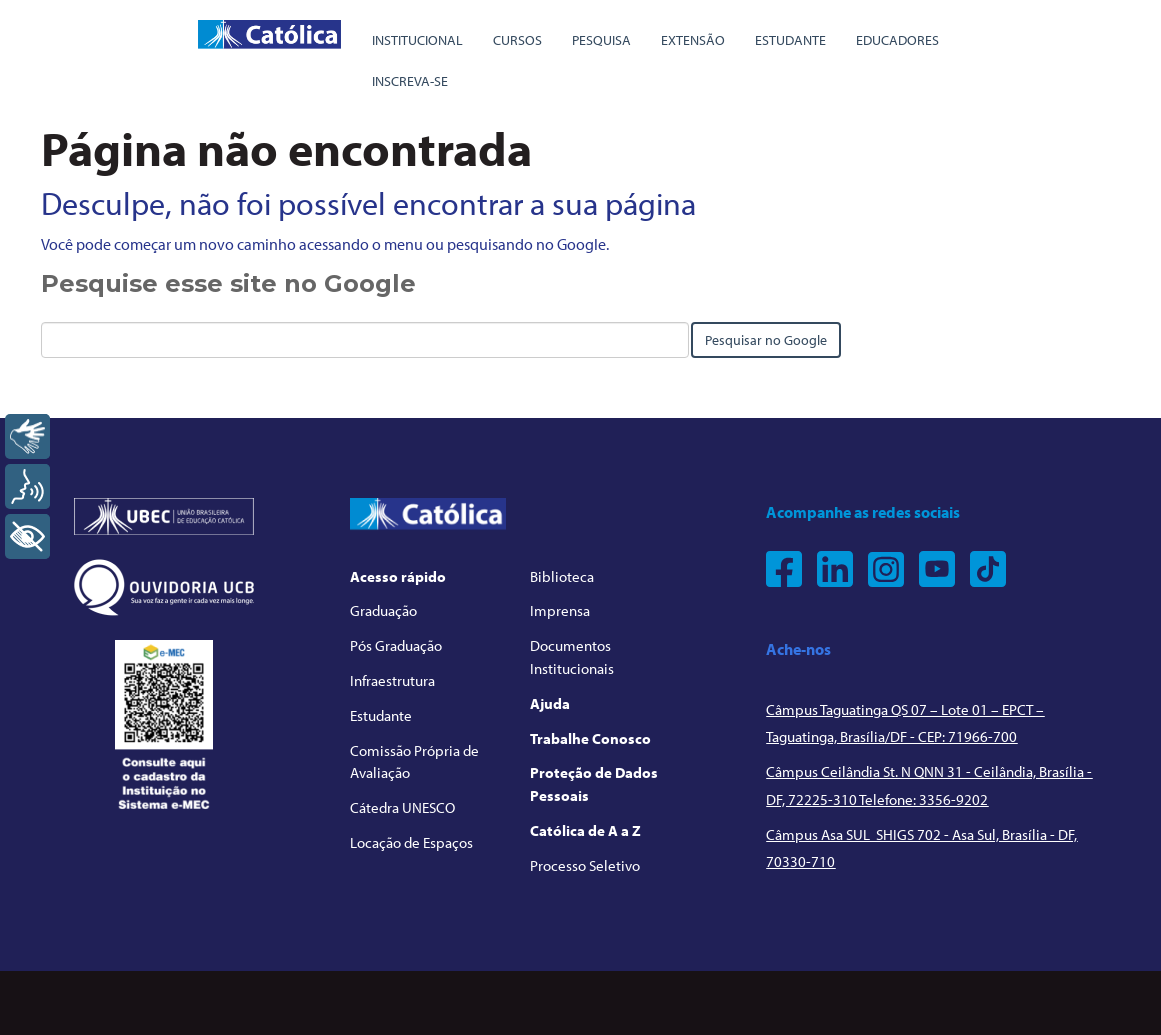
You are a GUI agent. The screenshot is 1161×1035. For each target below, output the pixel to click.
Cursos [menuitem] (517, 40)
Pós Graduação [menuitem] (396, 645)
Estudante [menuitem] (790, 40)
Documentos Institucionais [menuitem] (572, 657)
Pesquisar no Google (766, 340)
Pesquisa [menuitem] (601, 40)
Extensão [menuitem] (693, 40)
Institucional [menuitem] (417, 40)
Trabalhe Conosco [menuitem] (590, 738)
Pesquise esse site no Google (228, 283)
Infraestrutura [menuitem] (392, 680)
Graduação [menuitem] (383, 610)
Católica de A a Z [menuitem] (585, 830)
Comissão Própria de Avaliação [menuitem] (414, 762)
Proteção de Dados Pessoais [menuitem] (594, 784)
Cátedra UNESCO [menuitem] (402, 807)
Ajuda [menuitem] (550, 703)
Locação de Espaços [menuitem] (411, 842)
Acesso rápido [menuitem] (398, 576)
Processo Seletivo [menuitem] (585, 865)
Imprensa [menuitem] (560, 610)
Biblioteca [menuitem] (562, 576)
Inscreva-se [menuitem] (410, 81)
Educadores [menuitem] (897, 40)
